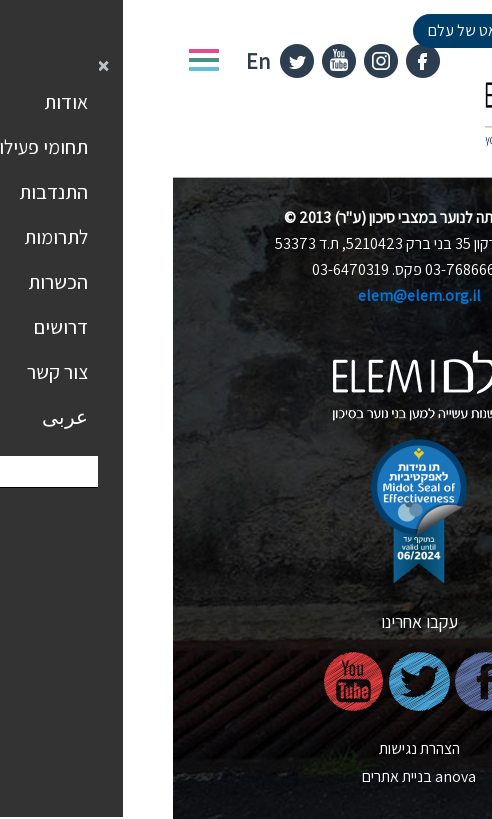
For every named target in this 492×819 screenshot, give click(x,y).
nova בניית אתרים (246, 776)
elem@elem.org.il (246, 295)
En (85, 61)
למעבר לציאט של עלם (322, 30)
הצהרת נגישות (246, 748)
